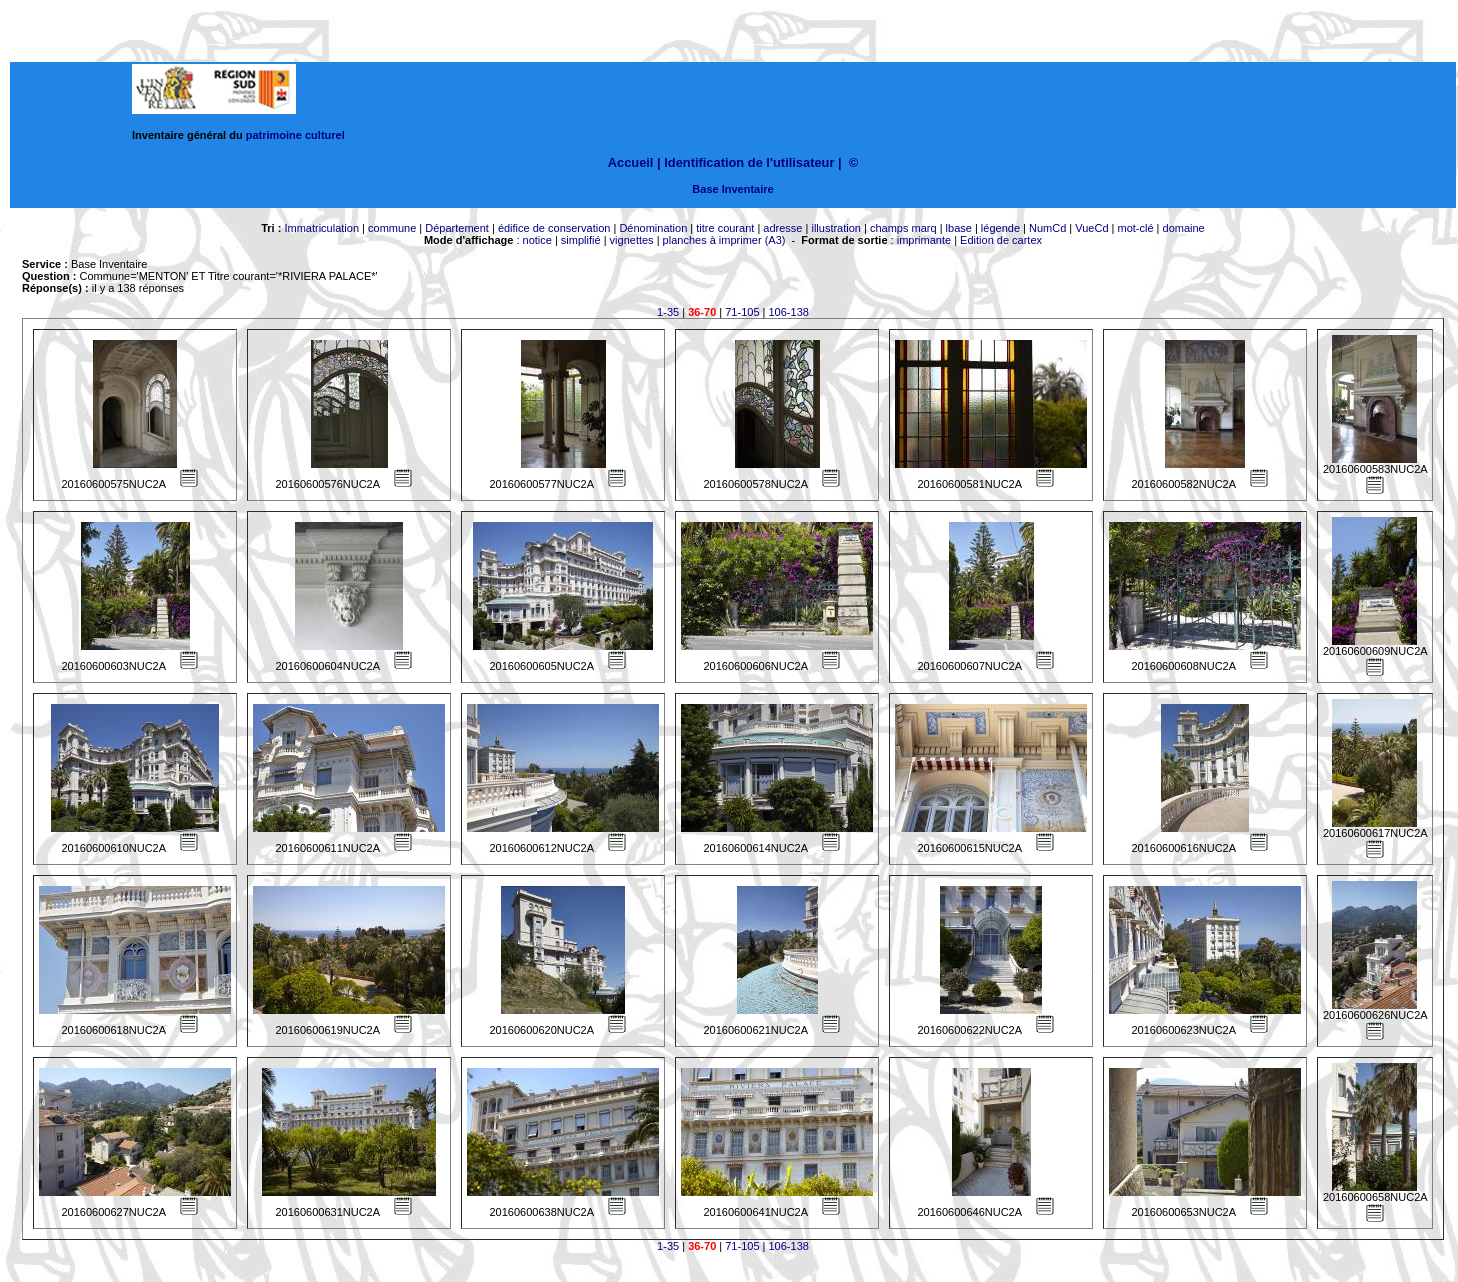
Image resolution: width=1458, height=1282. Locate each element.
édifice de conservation (554, 228)
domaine (1184, 228)
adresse (782, 228)
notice (537, 240)
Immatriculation (321, 228)
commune (392, 228)
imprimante (924, 240)
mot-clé (1136, 228)
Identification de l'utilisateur (749, 162)
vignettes (632, 240)
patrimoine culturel (295, 135)
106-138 (789, 312)
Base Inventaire (732, 189)
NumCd (1047, 228)
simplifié (581, 240)
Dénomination (653, 228)
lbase (959, 228)
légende (1000, 228)
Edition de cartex (1001, 240)
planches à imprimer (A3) (724, 240)
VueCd (1091, 228)
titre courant (725, 228)
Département (457, 228)
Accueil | (634, 162)
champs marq (903, 228)
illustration (836, 228)
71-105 (742, 312)
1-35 (668, 312)
